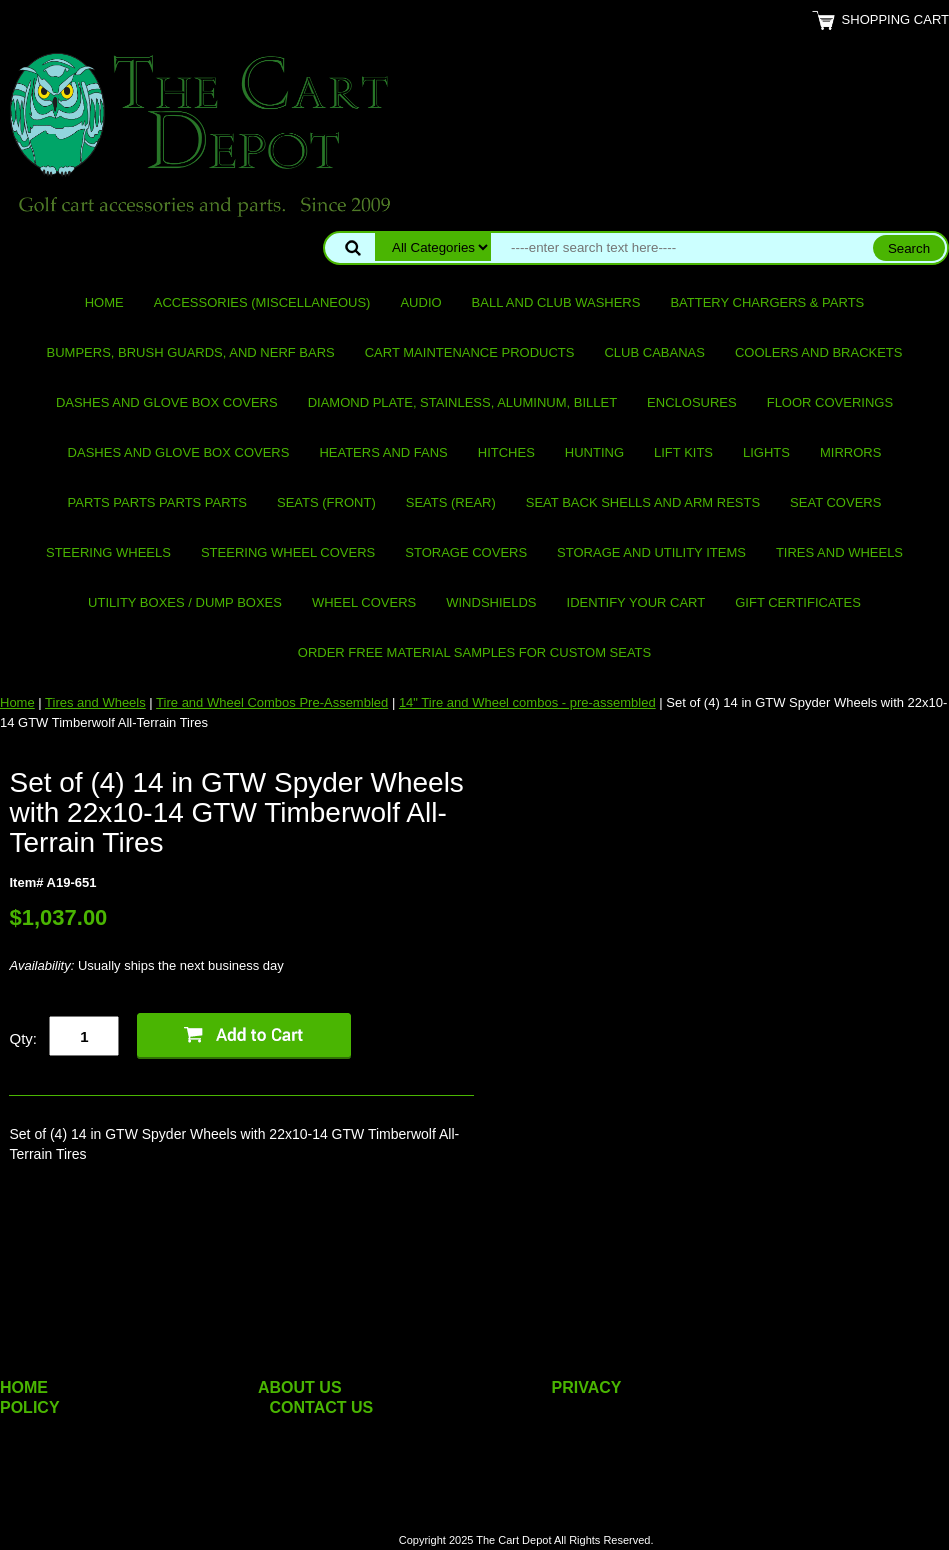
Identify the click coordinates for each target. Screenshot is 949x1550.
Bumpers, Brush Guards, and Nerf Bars (191, 352)
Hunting (594, 452)
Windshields (491, 602)
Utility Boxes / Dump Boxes (185, 602)
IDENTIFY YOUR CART (636, 602)
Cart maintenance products (470, 352)
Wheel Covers (364, 602)
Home (104, 302)
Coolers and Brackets (819, 352)
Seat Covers (835, 502)
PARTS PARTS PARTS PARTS (157, 502)
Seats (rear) (451, 502)
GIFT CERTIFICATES (798, 602)
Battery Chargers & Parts (767, 302)
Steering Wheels (108, 552)
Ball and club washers (556, 302)
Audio (420, 302)
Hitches (506, 452)
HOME (24, 1387)
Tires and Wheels (839, 552)
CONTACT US (322, 1407)
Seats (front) (326, 502)
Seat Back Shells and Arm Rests (643, 502)
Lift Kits (683, 452)
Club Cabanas (654, 352)
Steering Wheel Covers (288, 552)
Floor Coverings (830, 402)
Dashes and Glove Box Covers (167, 402)
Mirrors (850, 452)
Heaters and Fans (383, 452)
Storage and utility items (651, 552)
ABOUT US (300, 1387)
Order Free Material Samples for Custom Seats (474, 652)
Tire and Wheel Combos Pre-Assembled (272, 702)
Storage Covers (466, 552)
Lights (766, 452)
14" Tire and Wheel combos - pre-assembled (527, 702)
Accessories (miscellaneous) (262, 302)
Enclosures (692, 402)
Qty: (23, 1038)
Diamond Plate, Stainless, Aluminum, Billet (462, 402)
